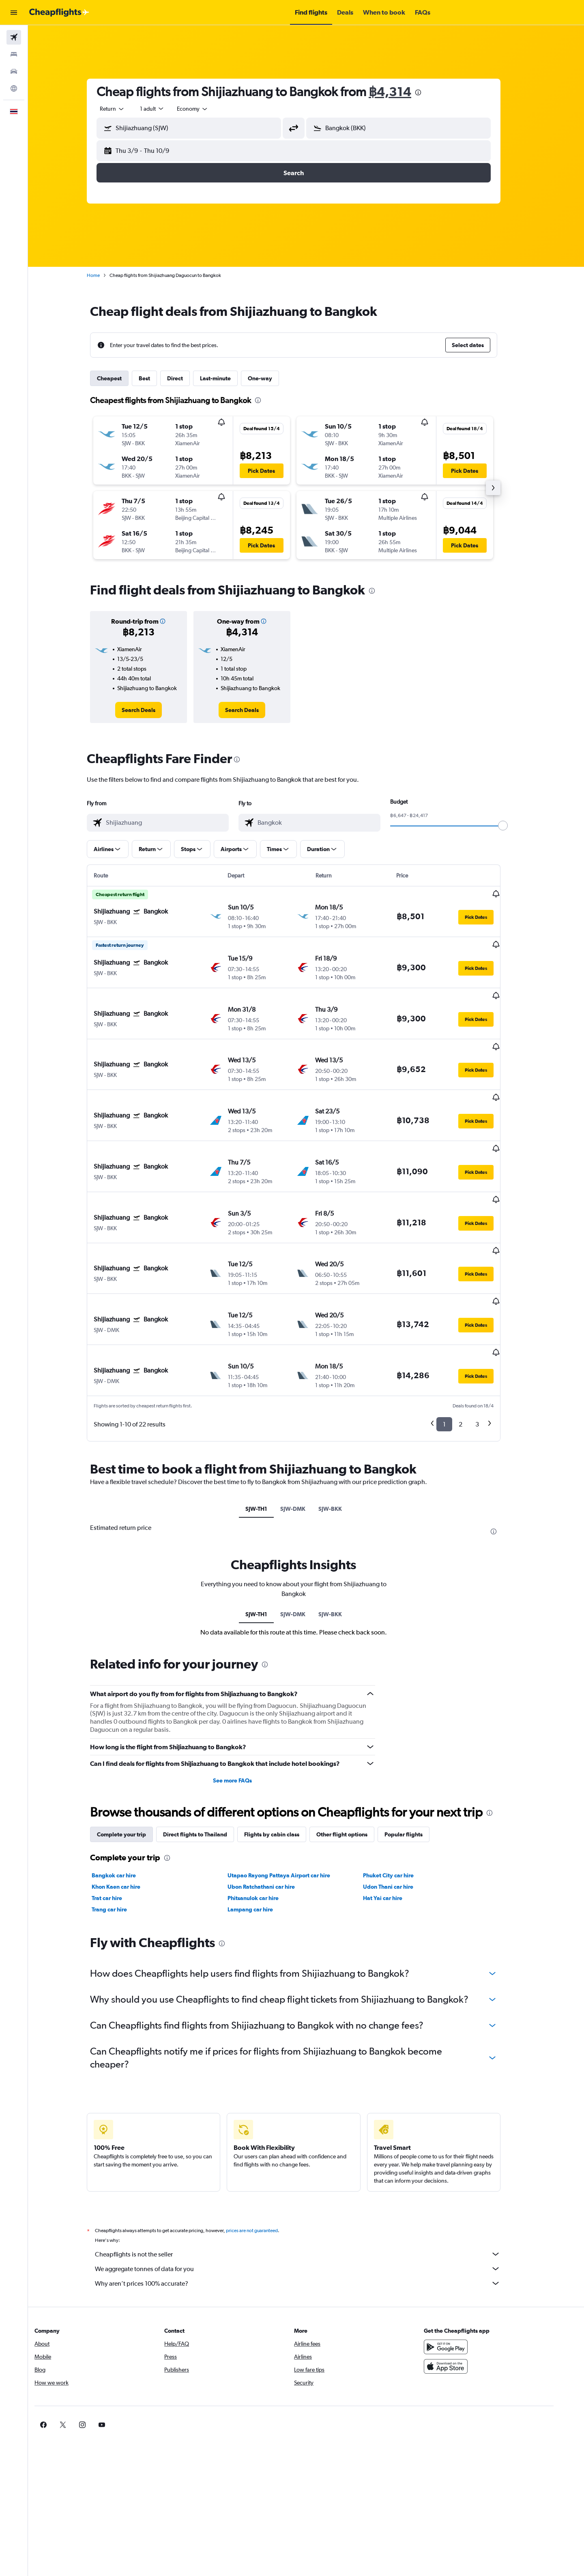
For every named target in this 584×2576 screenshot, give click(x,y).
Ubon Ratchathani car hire (273, 1806)
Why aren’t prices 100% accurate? (310, 2203)
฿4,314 (402, 91)
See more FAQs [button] (244, 1700)
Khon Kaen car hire (128, 1806)
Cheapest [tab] (122, 378)
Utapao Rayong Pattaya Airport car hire (291, 1795)
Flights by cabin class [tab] (284, 1754)
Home (105, 275)
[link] (151, 710)
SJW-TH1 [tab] (269, 1428)
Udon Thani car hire (401, 1806)
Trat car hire (119, 1818)
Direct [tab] (187, 378)
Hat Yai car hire (395, 1818)
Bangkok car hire (126, 1795)
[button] (14, 12)
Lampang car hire (262, 1829)
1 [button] (456, 1343)
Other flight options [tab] (354, 1754)
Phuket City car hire (401, 1795)
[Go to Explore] (13, 88)
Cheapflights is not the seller (310, 2174)
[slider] (515, 825)
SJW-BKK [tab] (342, 1428)
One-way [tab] (272, 378)
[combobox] (125, 109)
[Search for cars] (13, 71)
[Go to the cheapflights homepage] (59, 13)
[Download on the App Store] (468, 2286)
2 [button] (473, 1343)
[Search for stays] (13, 54)
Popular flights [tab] (416, 1754)
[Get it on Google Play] (468, 2266)
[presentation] (430, 92)
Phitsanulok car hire (265, 1818)
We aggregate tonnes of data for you (310, 2188)
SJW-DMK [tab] (305, 1428)
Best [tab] (157, 378)
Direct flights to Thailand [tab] (208, 1754)
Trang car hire (122, 1829)
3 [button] (490, 1343)
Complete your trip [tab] (134, 1754)
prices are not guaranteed (264, 2150)
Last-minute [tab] (228, 378)
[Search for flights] (13, 37)
